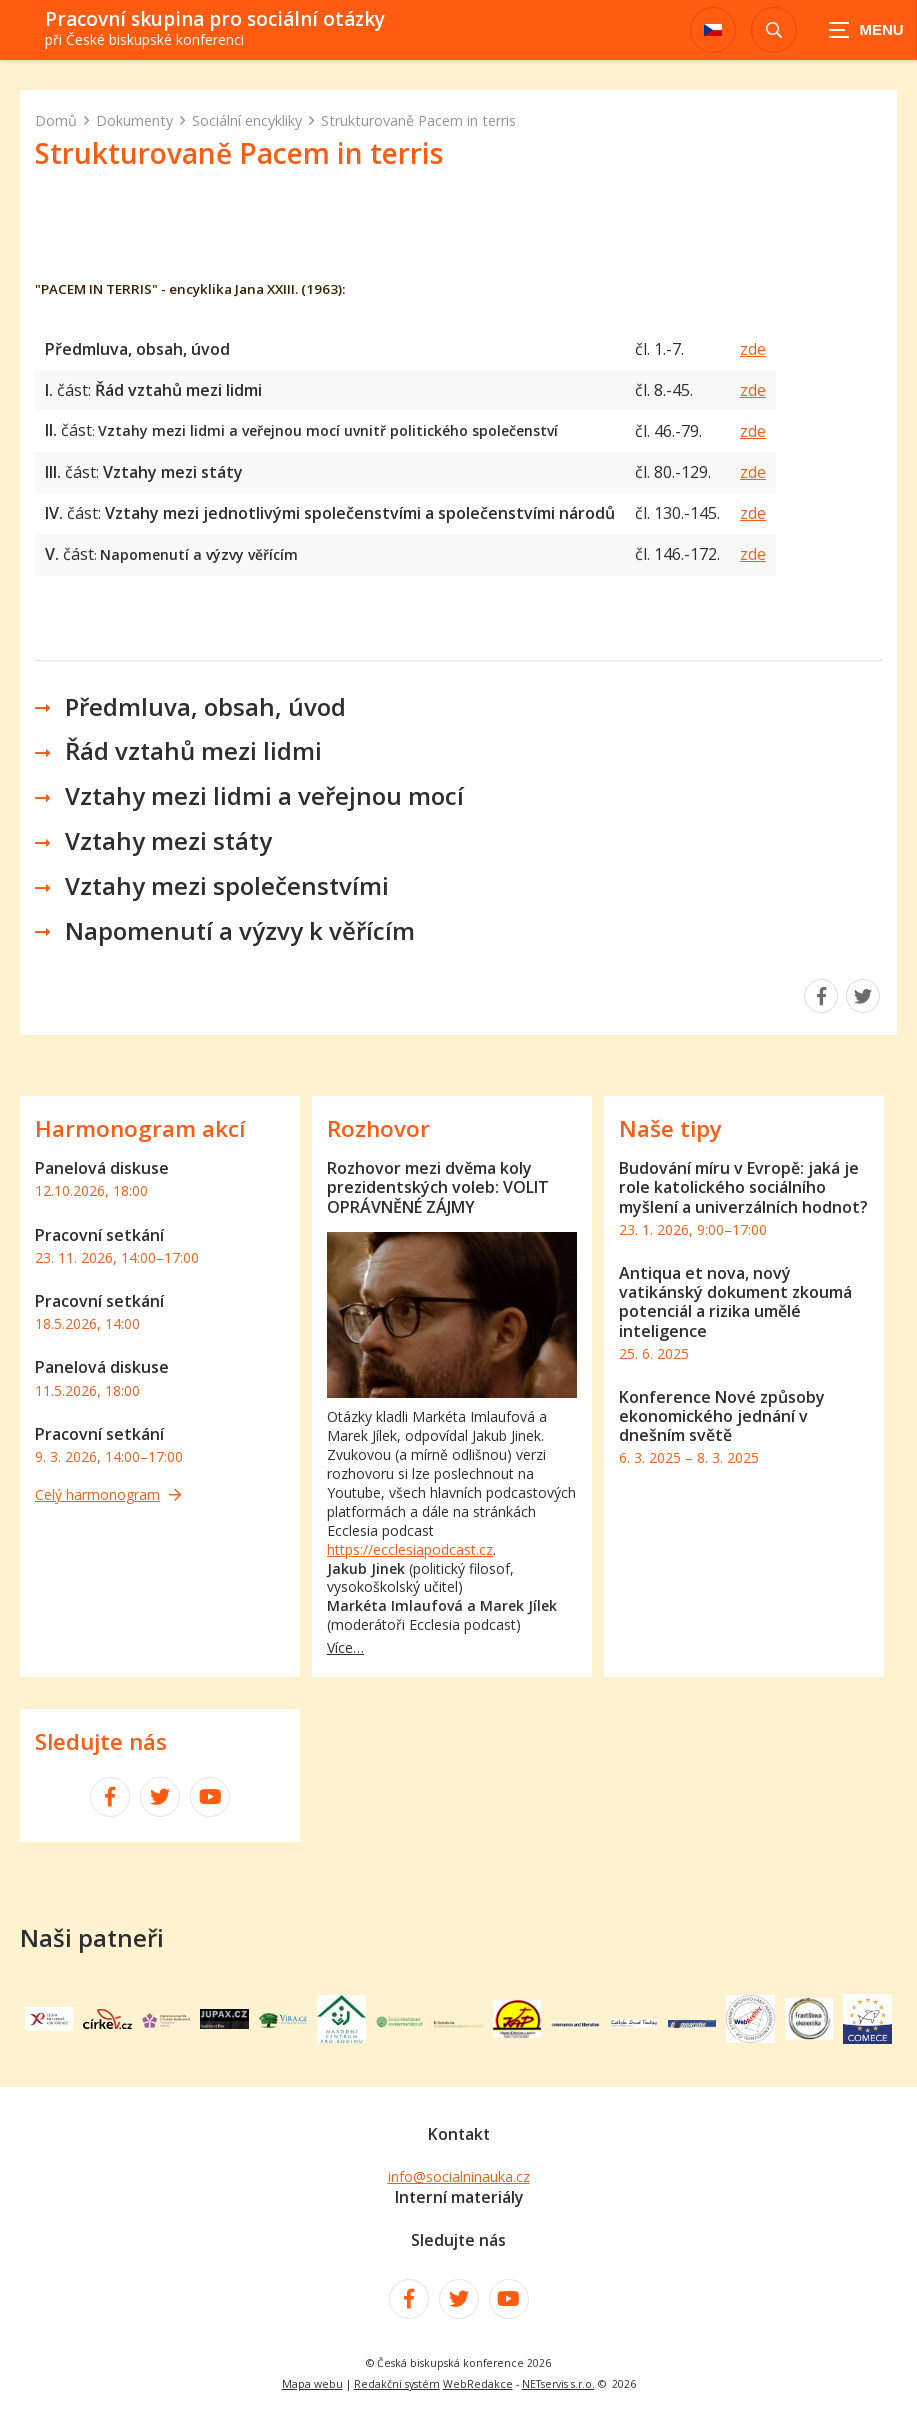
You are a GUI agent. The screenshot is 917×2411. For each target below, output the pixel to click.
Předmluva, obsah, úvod (205, 706)
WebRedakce (478, 2384)
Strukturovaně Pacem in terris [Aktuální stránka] (418, 120)
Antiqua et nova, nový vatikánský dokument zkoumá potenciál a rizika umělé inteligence (735, 1302)
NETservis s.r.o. (558, 2384)
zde (753, 349)
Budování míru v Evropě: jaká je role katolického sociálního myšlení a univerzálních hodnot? (743, 1187)
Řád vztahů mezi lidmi (193, 750)
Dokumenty (134, 120)
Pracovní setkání (99, 1235)
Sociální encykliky (247, 120)
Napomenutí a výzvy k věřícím (240, 930)
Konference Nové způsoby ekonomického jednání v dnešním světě (722, 1416)
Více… (345, 1647)
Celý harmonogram (108, 1494)
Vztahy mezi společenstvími (227, 885)
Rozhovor (378, 1128)
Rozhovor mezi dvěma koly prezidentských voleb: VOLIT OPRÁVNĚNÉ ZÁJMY (438, 1187)
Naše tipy (670, 1128)
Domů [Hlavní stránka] (56, 120)
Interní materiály (459, 2197)
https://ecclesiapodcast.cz (410, 1549)
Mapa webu (312, 2384)
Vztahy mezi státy (168, 840)
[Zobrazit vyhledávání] (774, 30)
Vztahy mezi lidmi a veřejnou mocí (264, 795)
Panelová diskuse (102, 1168)
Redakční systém (397, 2384)
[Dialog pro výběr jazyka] (713, 30)
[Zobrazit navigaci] (867, 30)
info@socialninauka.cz (459, 2176)
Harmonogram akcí (140, 1128)
